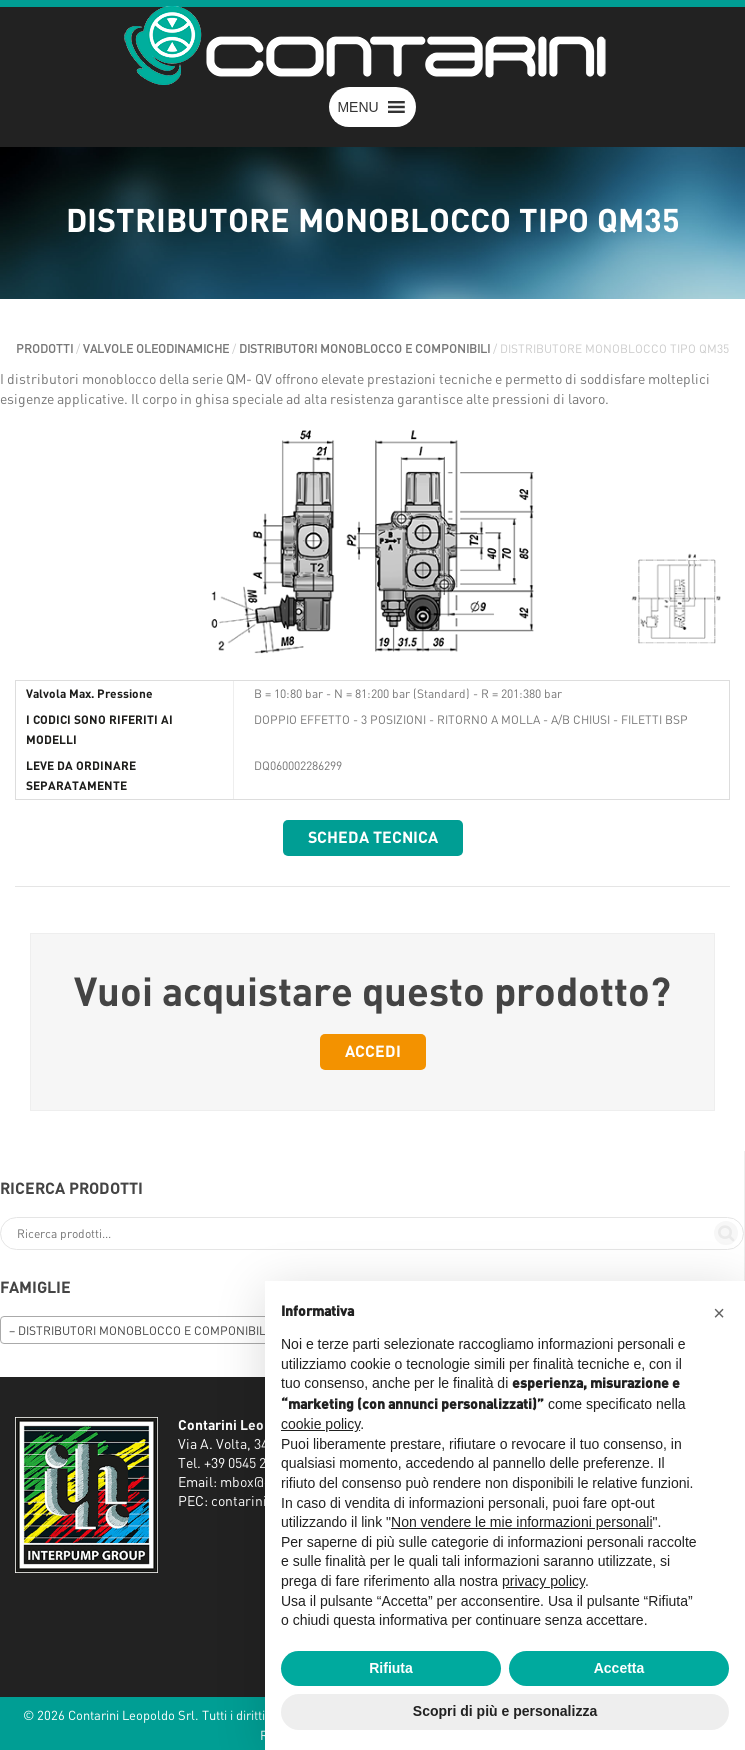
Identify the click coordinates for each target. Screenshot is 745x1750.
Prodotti (44, 349)
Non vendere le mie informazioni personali (521, 1522)
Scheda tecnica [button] (373, 838)
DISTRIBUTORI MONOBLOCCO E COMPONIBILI (364, 349)
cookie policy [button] (320, 1424)
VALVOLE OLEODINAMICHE (156, 349)
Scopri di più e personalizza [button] (505, 1711)
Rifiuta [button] (391, 1668)
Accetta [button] (619, 1668)
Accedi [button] (373, 1052)
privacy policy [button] (543, 1581)
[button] (357, 107)
